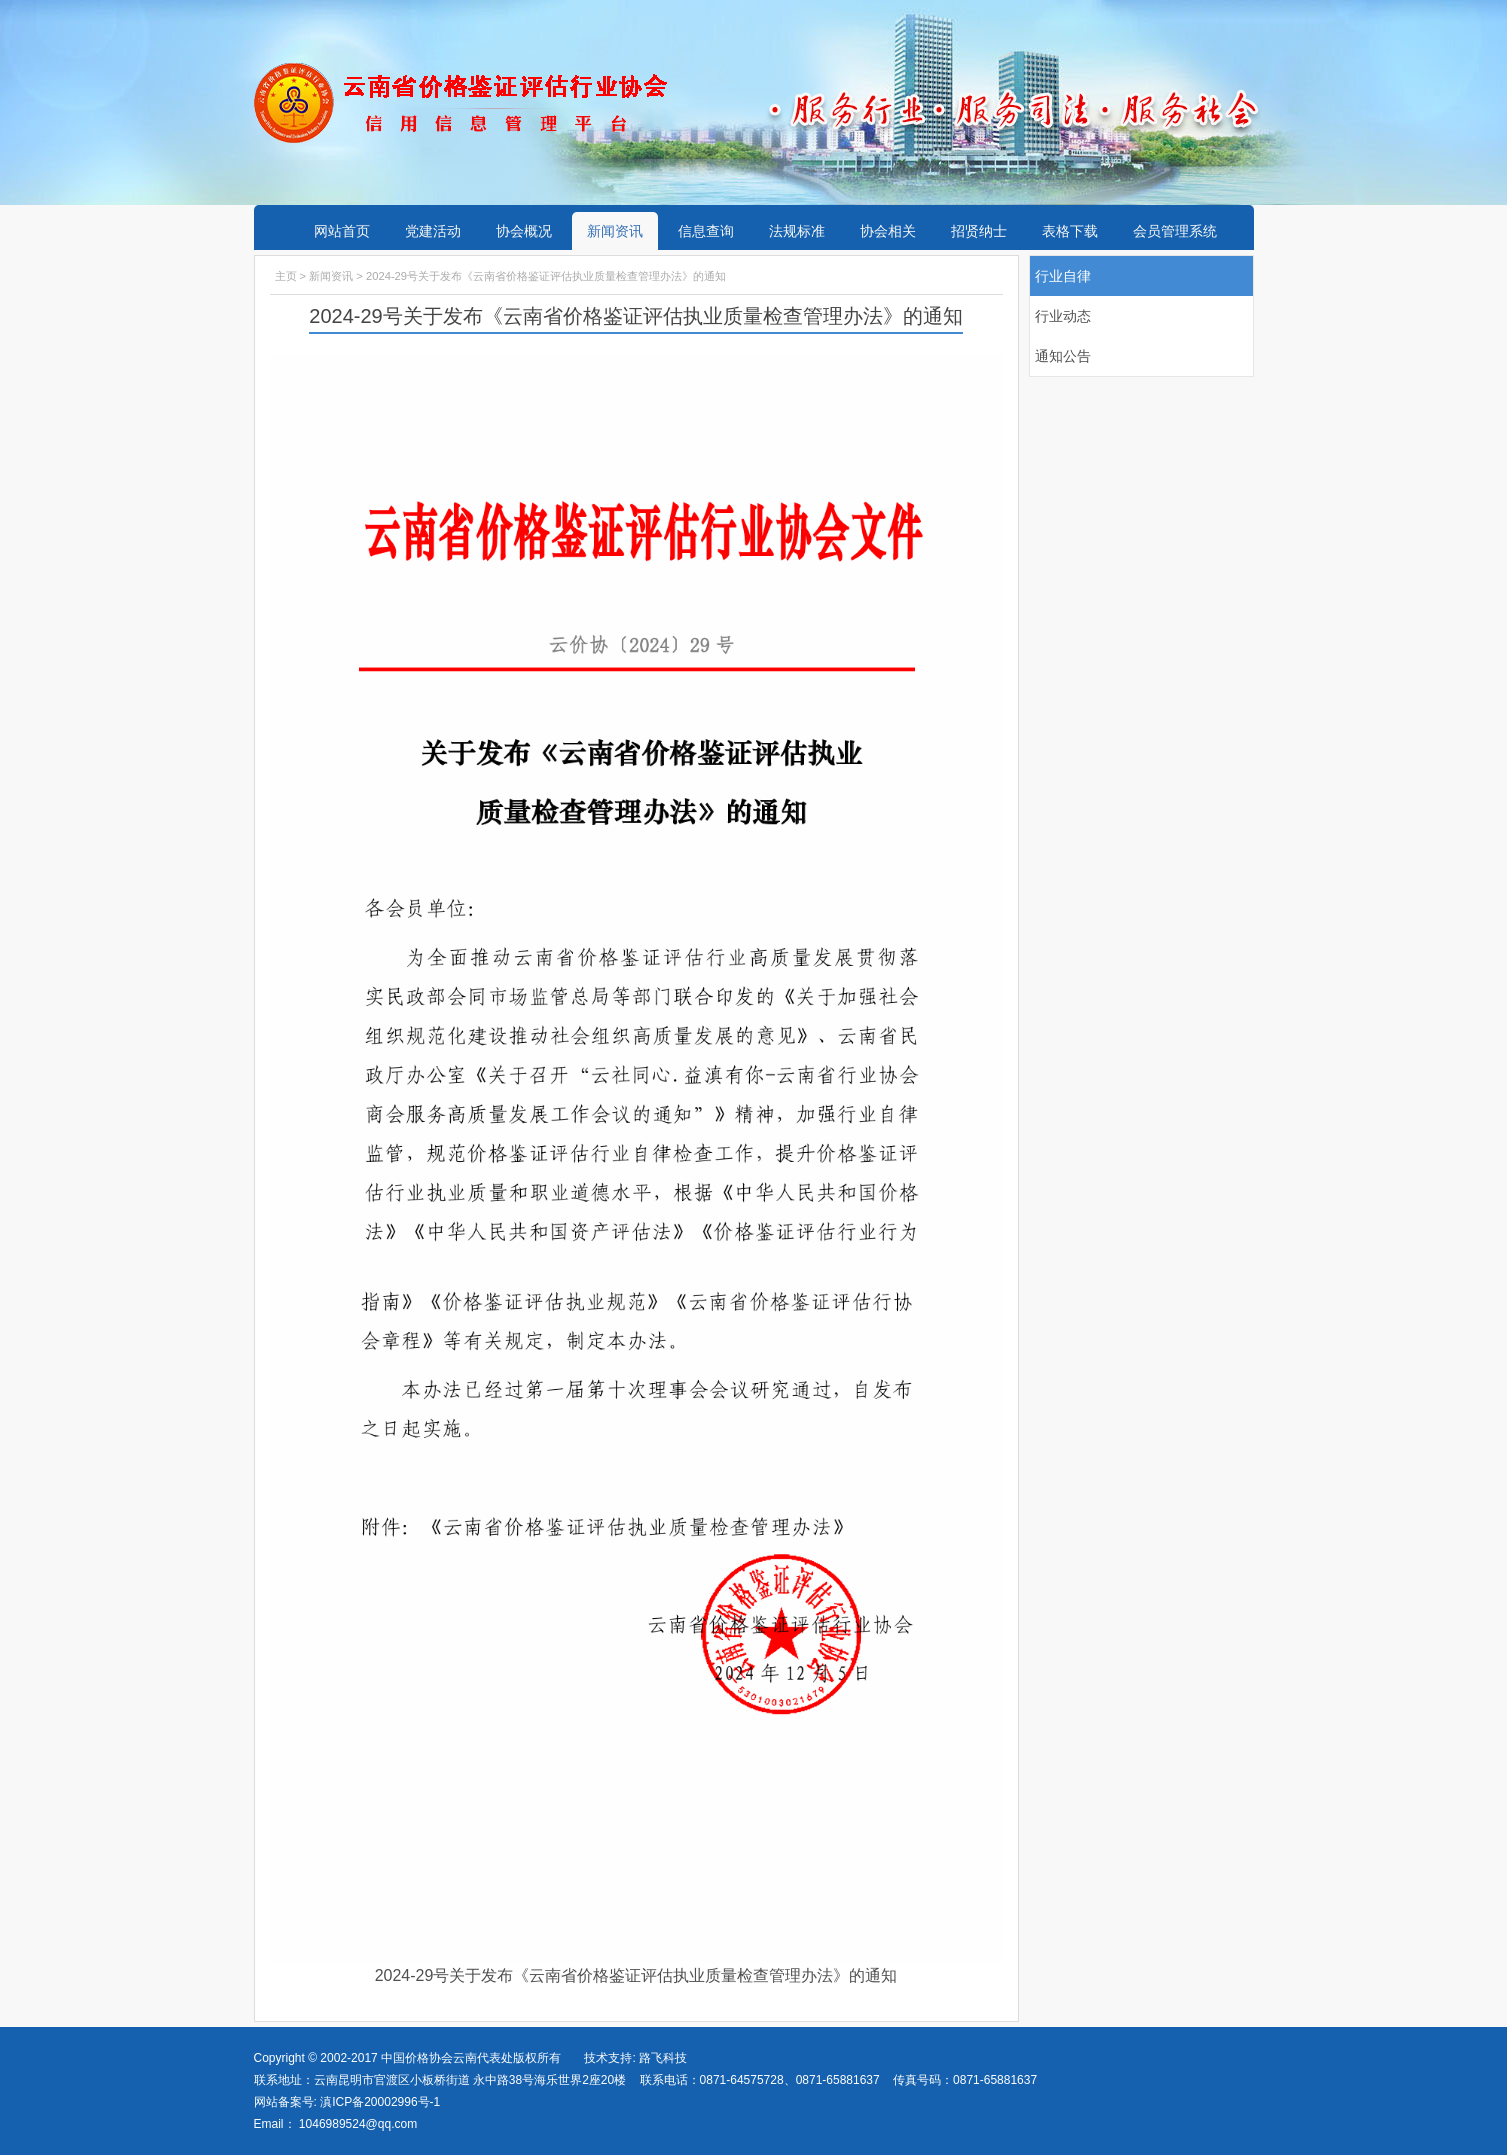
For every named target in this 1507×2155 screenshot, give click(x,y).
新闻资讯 (615, 231)
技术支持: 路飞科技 (635, 2058)
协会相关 (888, 231)
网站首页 (342, 231)
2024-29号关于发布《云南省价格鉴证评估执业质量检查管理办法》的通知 (636, 1975)
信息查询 (706, 231)
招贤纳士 (979, 231)
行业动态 (1063, 316)
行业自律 (1063, 276)
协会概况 (524, 231)
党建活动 (433, 231)
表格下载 (1070, 231)
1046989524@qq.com (358, 2124)
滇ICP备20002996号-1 (378, 2102)
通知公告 (1063, 356)
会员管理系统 (1175, 231)
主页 (286, 276)
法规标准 (797, 231)
